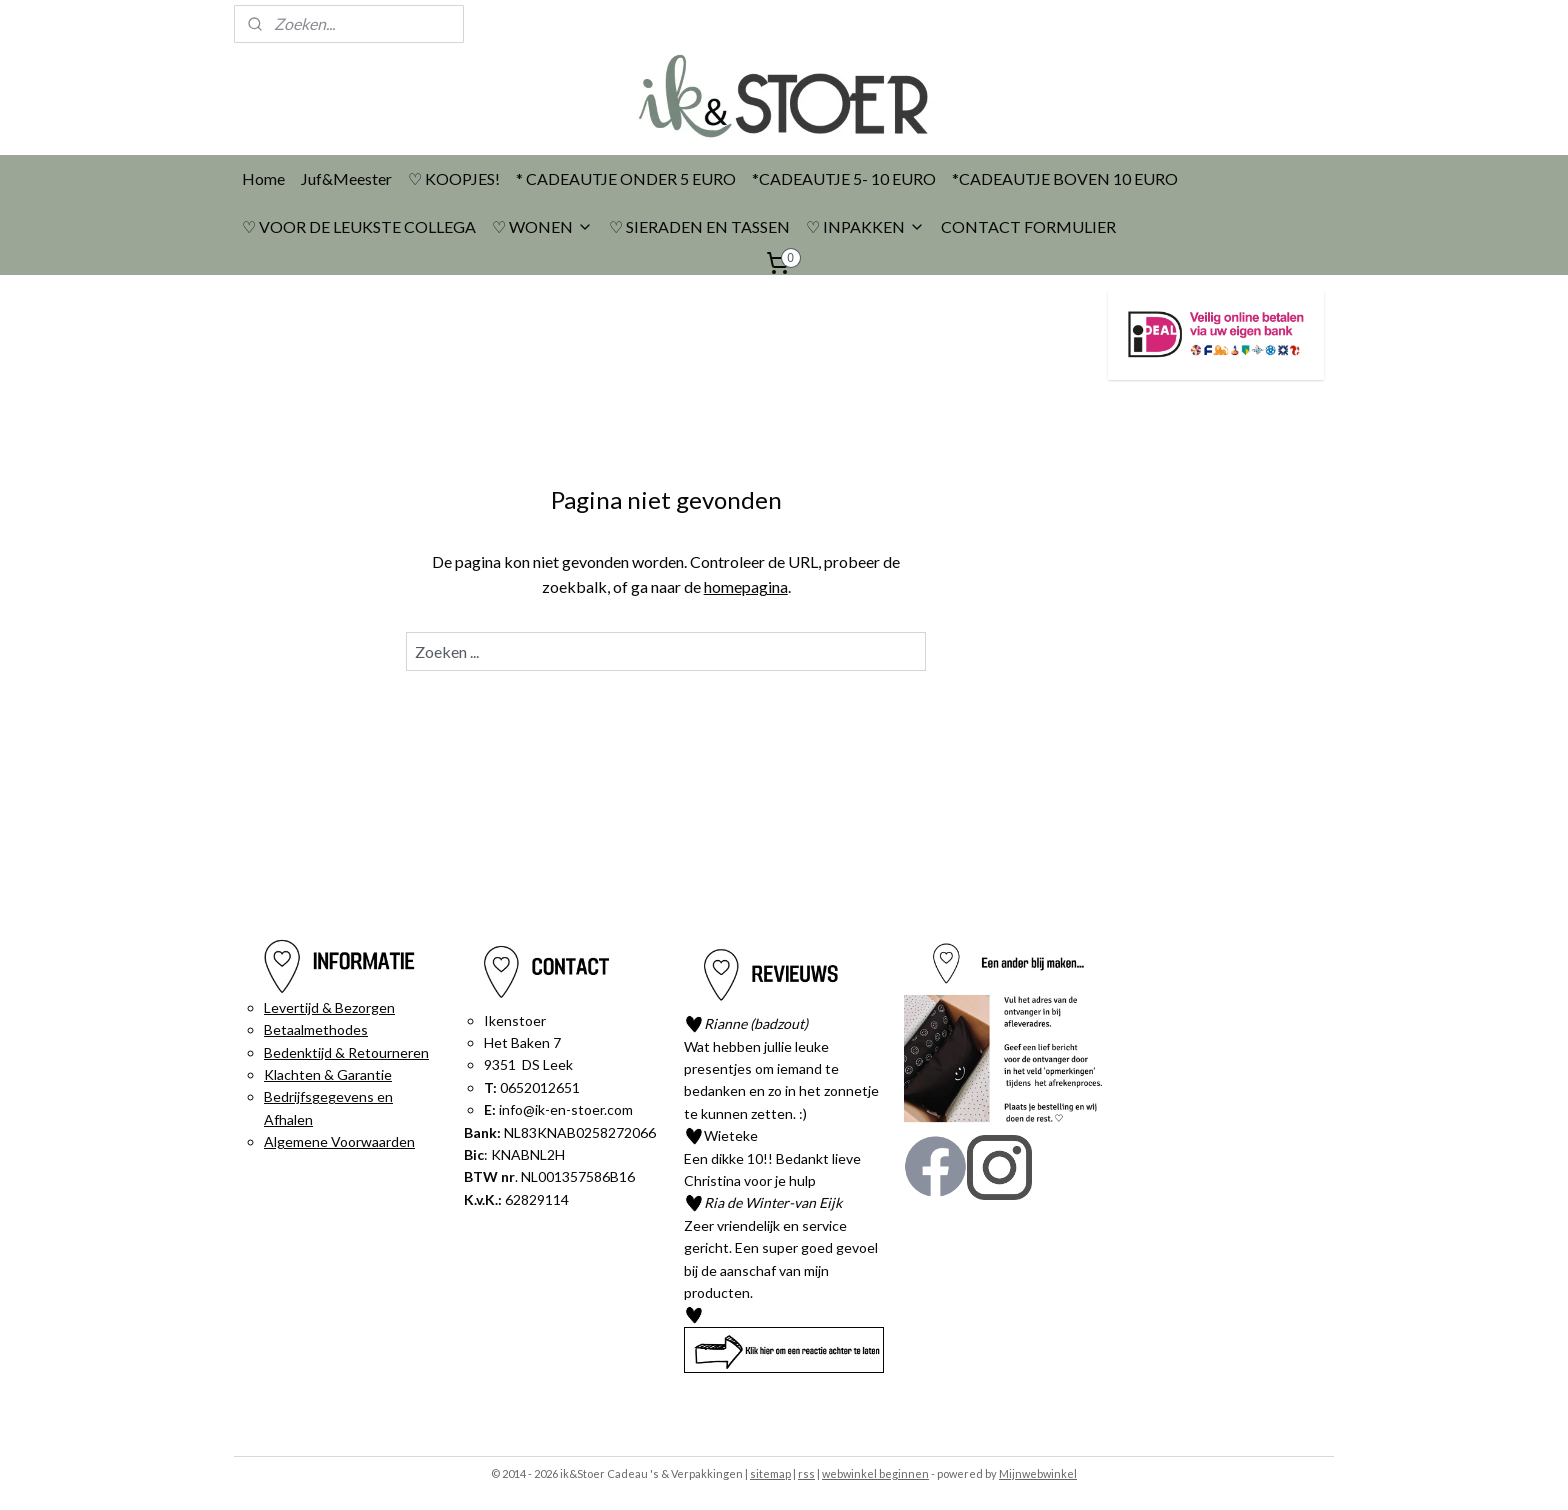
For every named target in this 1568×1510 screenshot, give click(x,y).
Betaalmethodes (316, 1029)
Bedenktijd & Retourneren (346, 1052)
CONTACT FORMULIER (1028, 226)
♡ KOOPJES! (454, 178)
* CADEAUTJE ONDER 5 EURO (626, 178)
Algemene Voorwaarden (339, 1141)
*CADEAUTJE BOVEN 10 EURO (1065, 178)
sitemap (770, 1473)
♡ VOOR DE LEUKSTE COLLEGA (359, 226)
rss (806, 1473)
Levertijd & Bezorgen (329, 1007)
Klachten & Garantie (328, 1074)
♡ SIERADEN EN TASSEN (699, 226)
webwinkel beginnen (875, 1473)
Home (263, 178)
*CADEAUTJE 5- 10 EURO (844, 178)
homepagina (746, 586)
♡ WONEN (542, 226)
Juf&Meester (346, 178)
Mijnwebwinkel (1038, 1473)
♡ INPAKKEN (865, 226)
